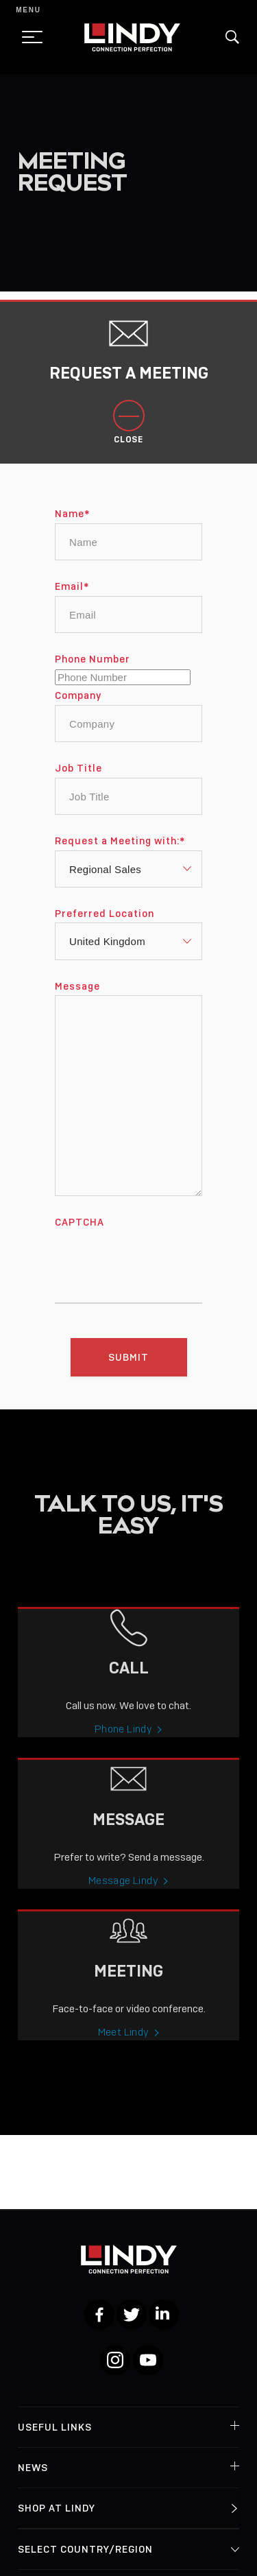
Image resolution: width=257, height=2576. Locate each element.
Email (72, 599)
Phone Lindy (123, 1741)
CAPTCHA (79, 1234)
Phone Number (92, 671)
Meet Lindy (123, 2044)
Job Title (78, 780)
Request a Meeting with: (120, 853)
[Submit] (129, 1369)
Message (77, 998)
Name (72, 526)
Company (78, 708)
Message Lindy (123, 1893)
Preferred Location (104, 926)
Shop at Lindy (56, 2508)
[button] (232, 37)
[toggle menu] (28, 37)
